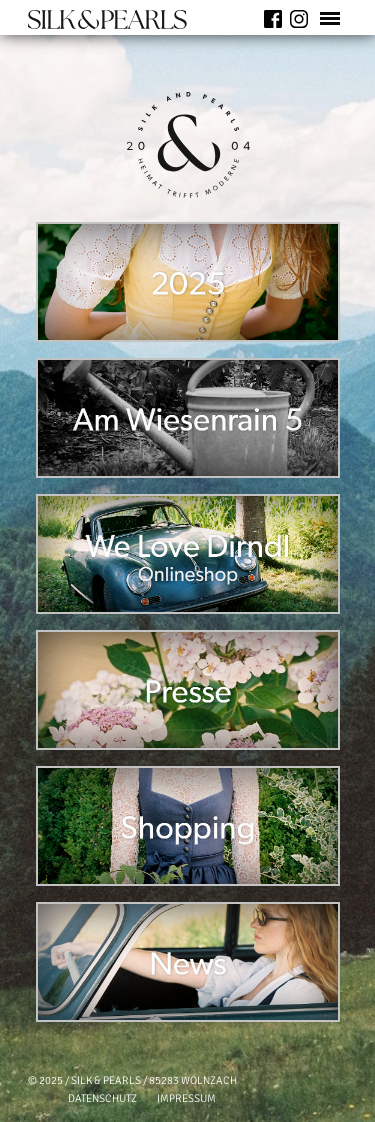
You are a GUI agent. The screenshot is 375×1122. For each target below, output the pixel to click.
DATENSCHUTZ (102, 1098)
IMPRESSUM (186, 1098)
